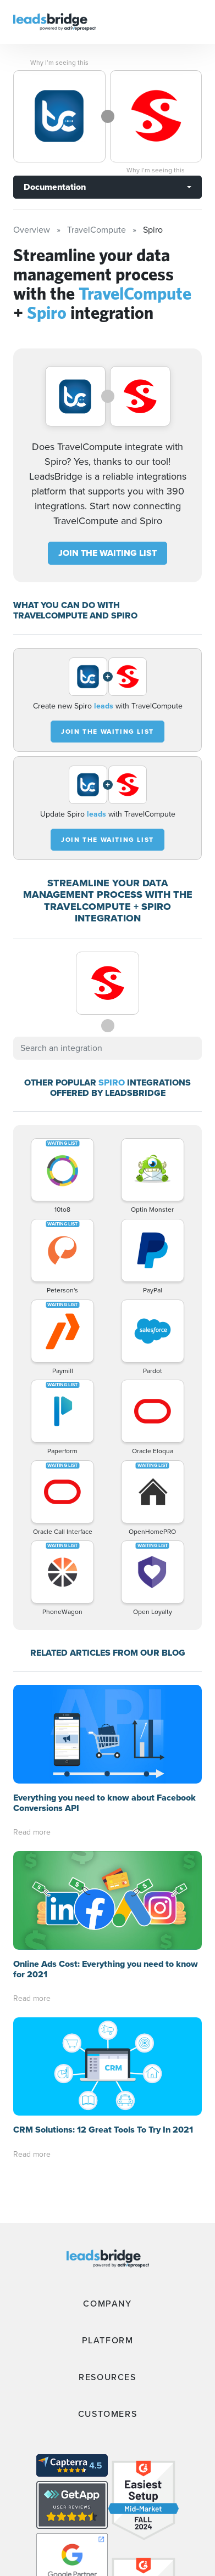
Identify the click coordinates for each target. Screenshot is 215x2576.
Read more (32, 1832)
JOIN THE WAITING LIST (107, 553)
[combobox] (107, 1048)
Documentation (55, 187)
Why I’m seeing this (59, 62)
